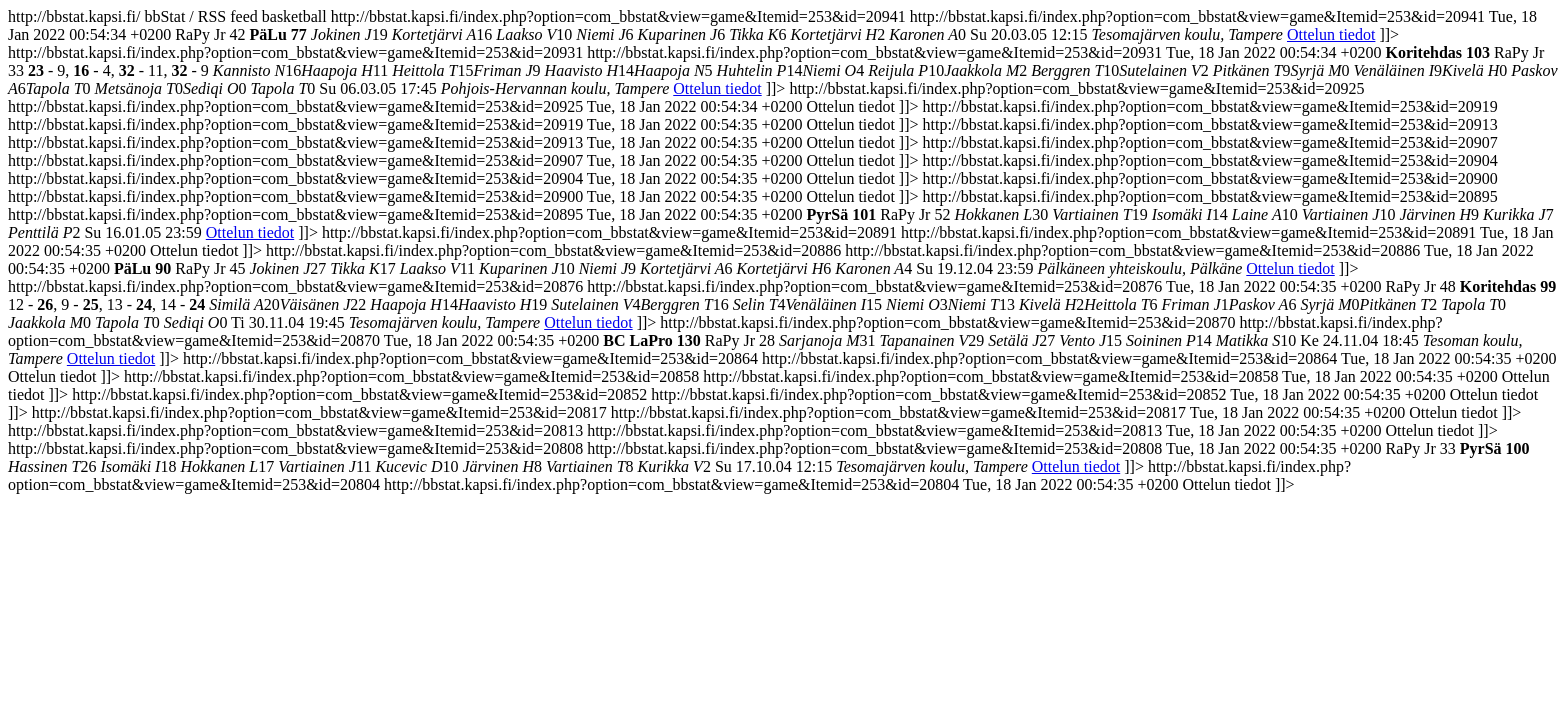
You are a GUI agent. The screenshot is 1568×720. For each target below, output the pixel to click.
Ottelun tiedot (1331, 34)
